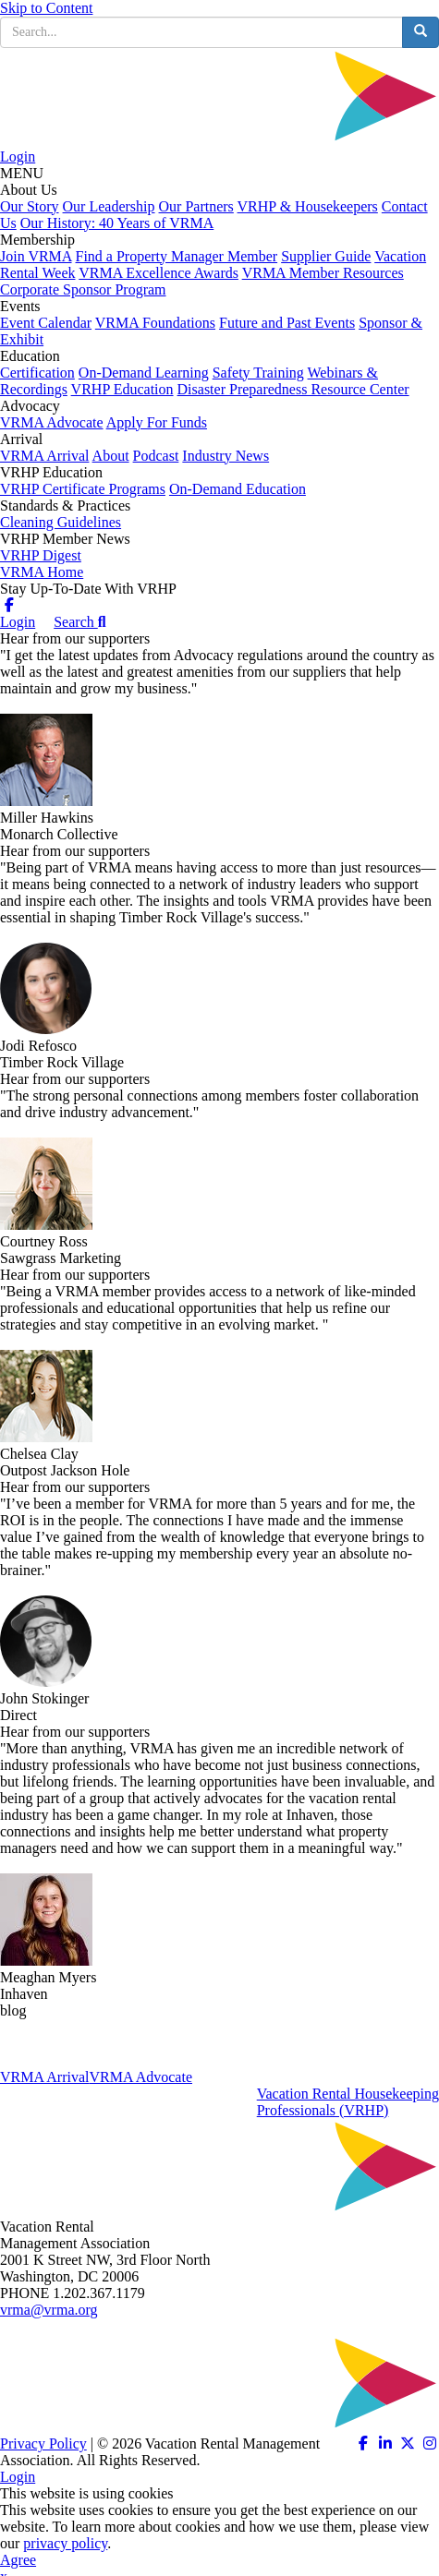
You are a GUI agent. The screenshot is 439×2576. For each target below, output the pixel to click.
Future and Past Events (287, 323)
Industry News (225, 455)
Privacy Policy (43, 2443)
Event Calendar (45, 323)
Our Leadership (109, 206)
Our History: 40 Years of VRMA (117, 223)
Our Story (29, 206)
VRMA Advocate (52, 422)
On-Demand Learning (144, 372)
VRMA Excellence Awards (158, 273)
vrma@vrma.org (49, 2309)
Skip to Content (46, 8)
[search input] (201, 32)
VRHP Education (122, 389)
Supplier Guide (326, 256)
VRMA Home (41, 572)
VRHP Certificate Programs (82, 489)
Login (17, 156)
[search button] (420, 32)
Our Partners (196, 206)
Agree (18, 2560)
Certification (37, 372)
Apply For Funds (156, 422)
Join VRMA (36, 256)
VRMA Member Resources (323, 273)
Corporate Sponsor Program (83, 289)
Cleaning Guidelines (60, 522)
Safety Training (258, 372)
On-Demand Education (237, 489)
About (110, 455)
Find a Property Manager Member (177, 256)
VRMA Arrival (44, 455)
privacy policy (65, 2543)
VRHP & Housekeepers (308, 206)
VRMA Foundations (155, 323)
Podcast (156, 455)
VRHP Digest (40, 555)
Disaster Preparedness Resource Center (293, 389)
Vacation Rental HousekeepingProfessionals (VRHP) (348, 2102)
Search (79, 622)
